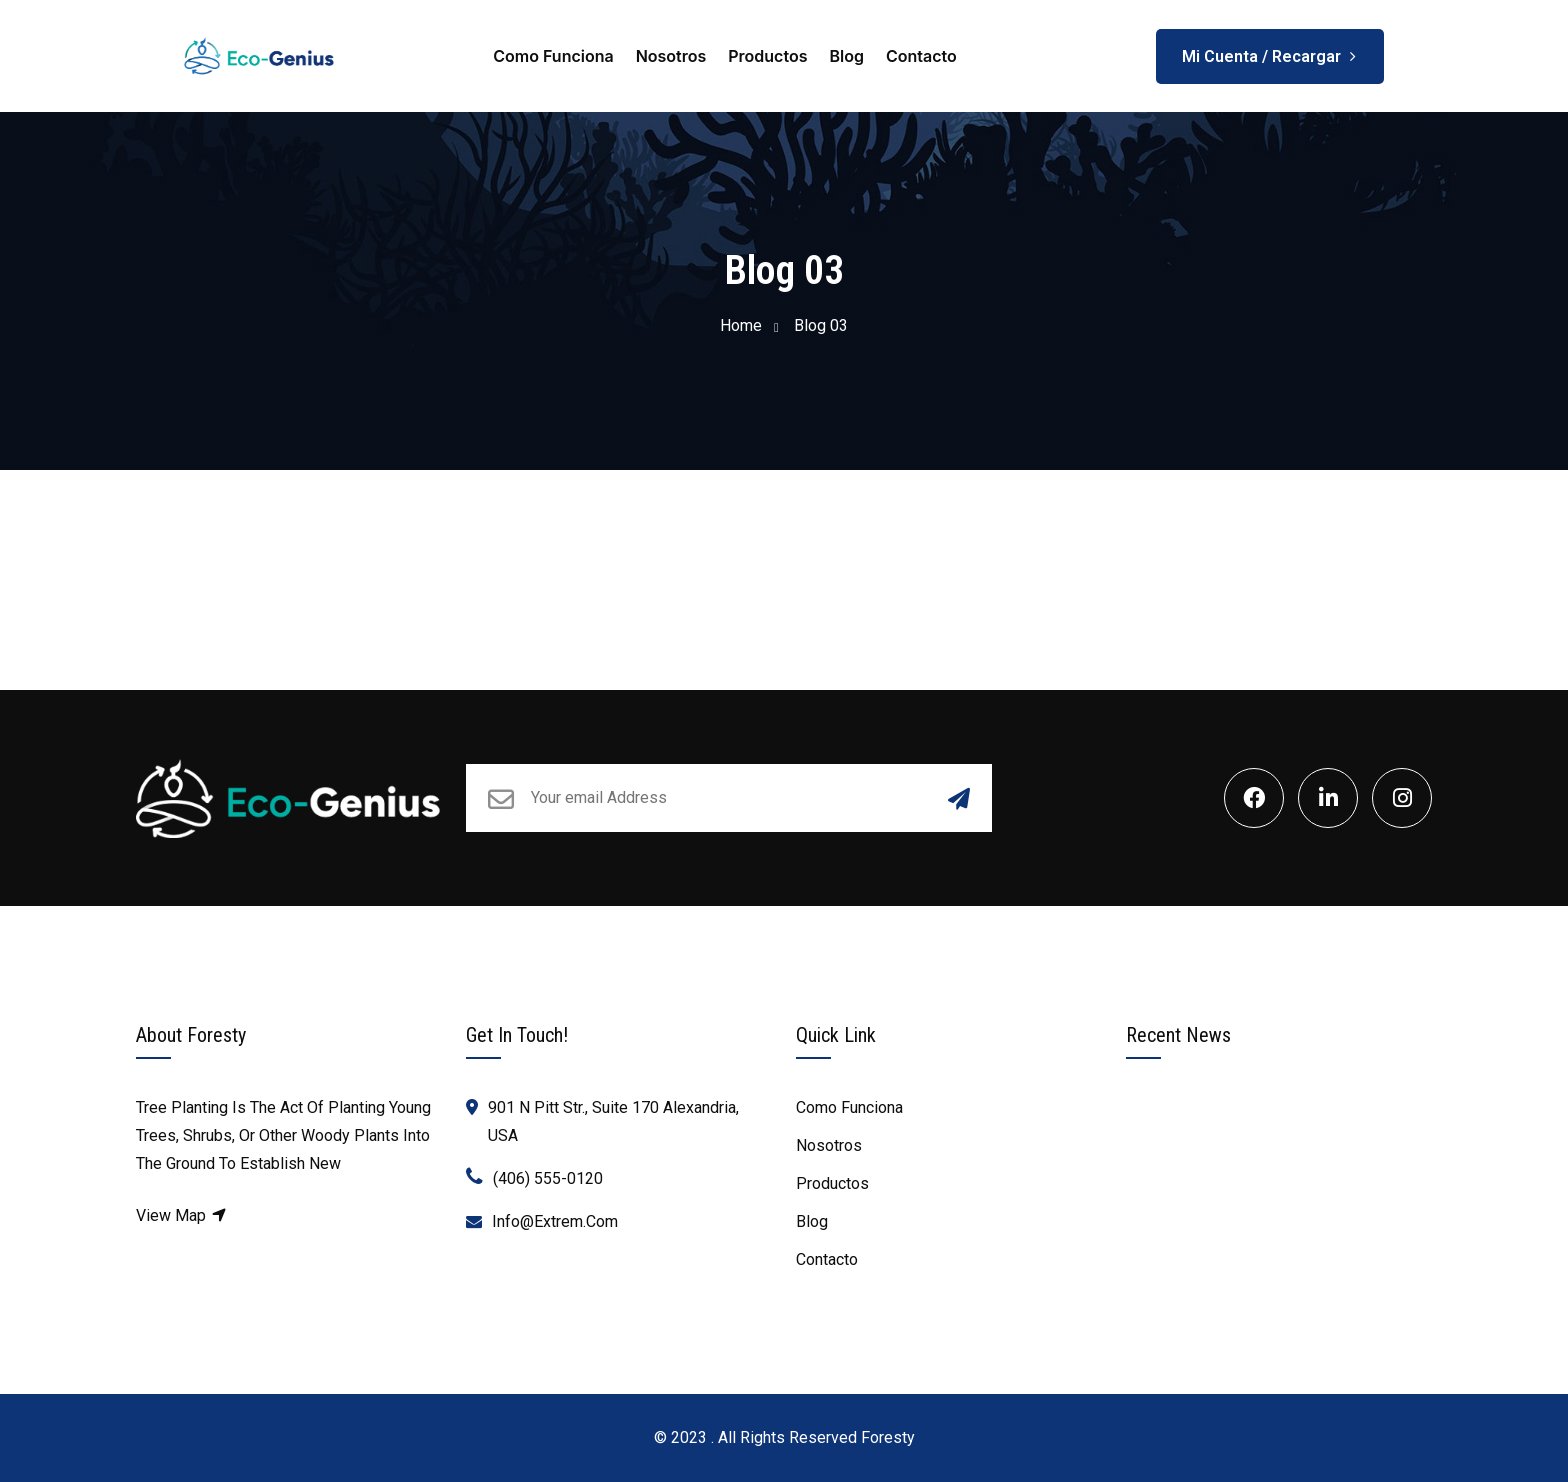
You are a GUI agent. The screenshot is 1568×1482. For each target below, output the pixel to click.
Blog (846, 56)
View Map (182, 1215)
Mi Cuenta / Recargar (1270, 49)
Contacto (921, 56)
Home (741, 325)
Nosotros (671, 56)
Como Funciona (553, 56)
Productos (767, 56)
